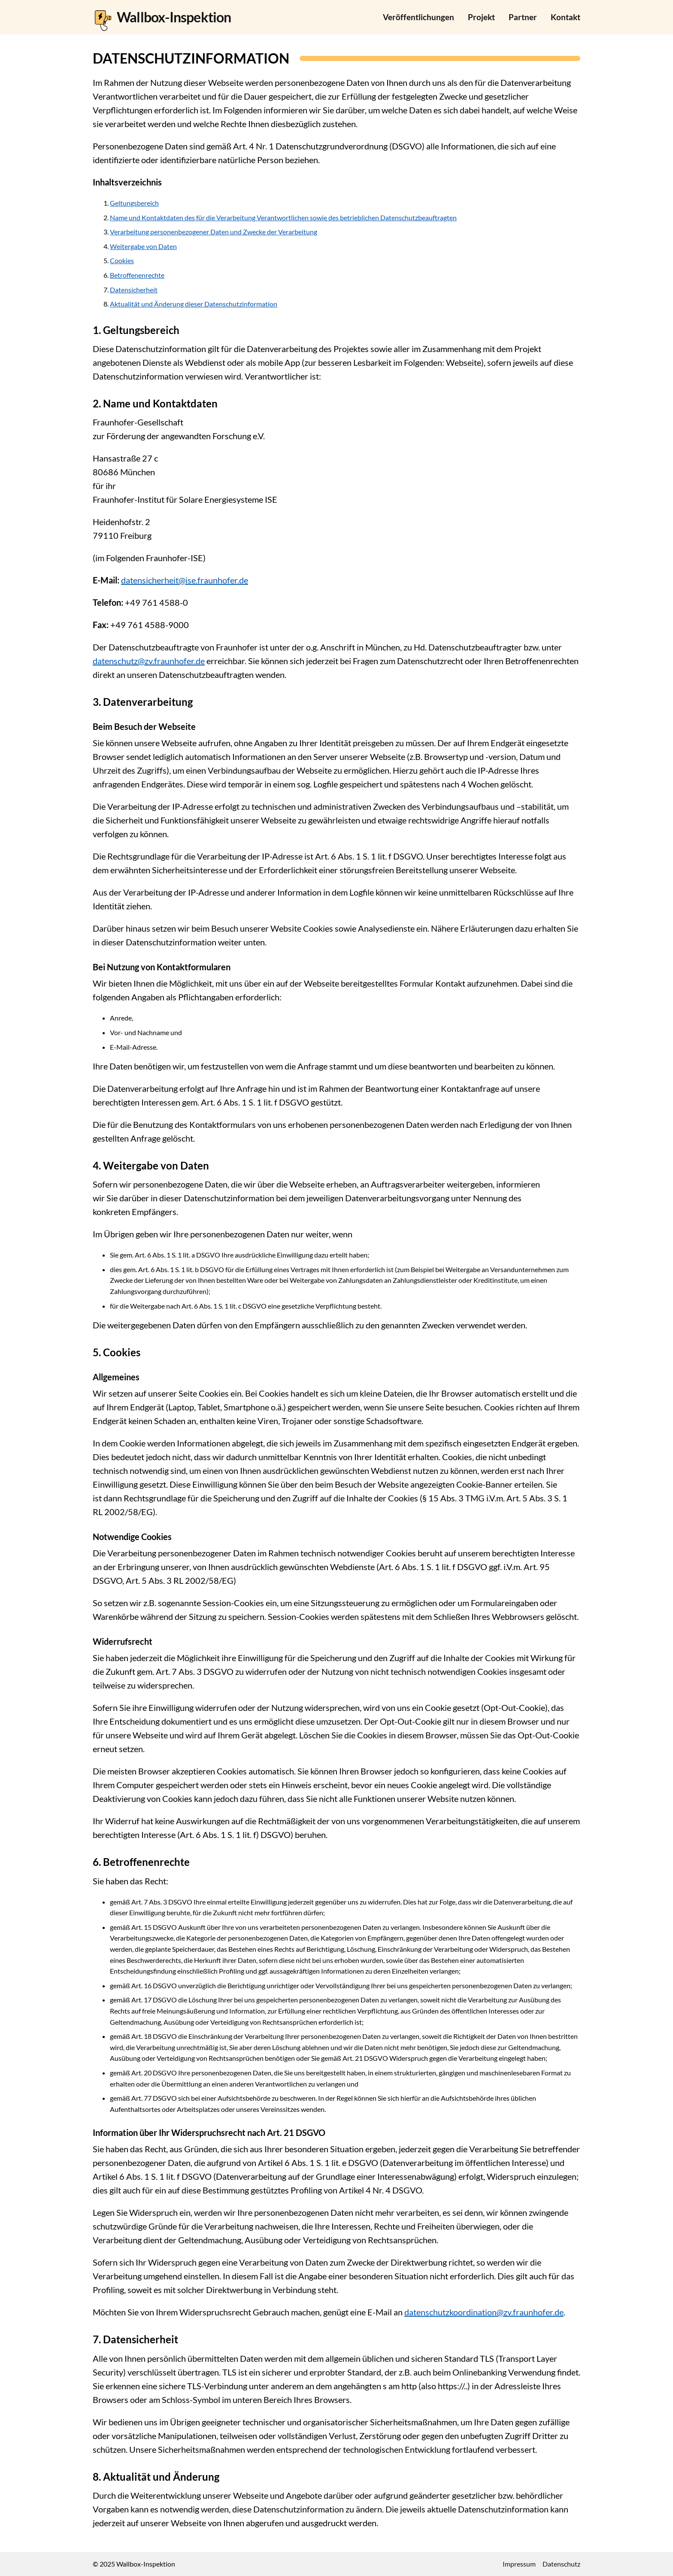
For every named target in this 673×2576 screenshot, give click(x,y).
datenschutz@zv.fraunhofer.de (149, 661)
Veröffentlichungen (418, 17)
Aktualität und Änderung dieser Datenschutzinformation (193, 304)
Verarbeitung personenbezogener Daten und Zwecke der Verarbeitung (213, 232)
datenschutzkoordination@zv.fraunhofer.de (484, 2312)
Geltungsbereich (134, 203)
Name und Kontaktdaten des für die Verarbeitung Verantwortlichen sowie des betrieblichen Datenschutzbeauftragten (283, 217)
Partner (523, 17)
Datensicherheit (134, 290)
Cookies (122, 260)
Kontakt (565, 17)
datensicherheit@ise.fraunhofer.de (184, 580)
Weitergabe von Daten (143, 246)
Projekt (481, 17)
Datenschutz (561, 2564)
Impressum (519, 2564)
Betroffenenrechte (137, 275)
